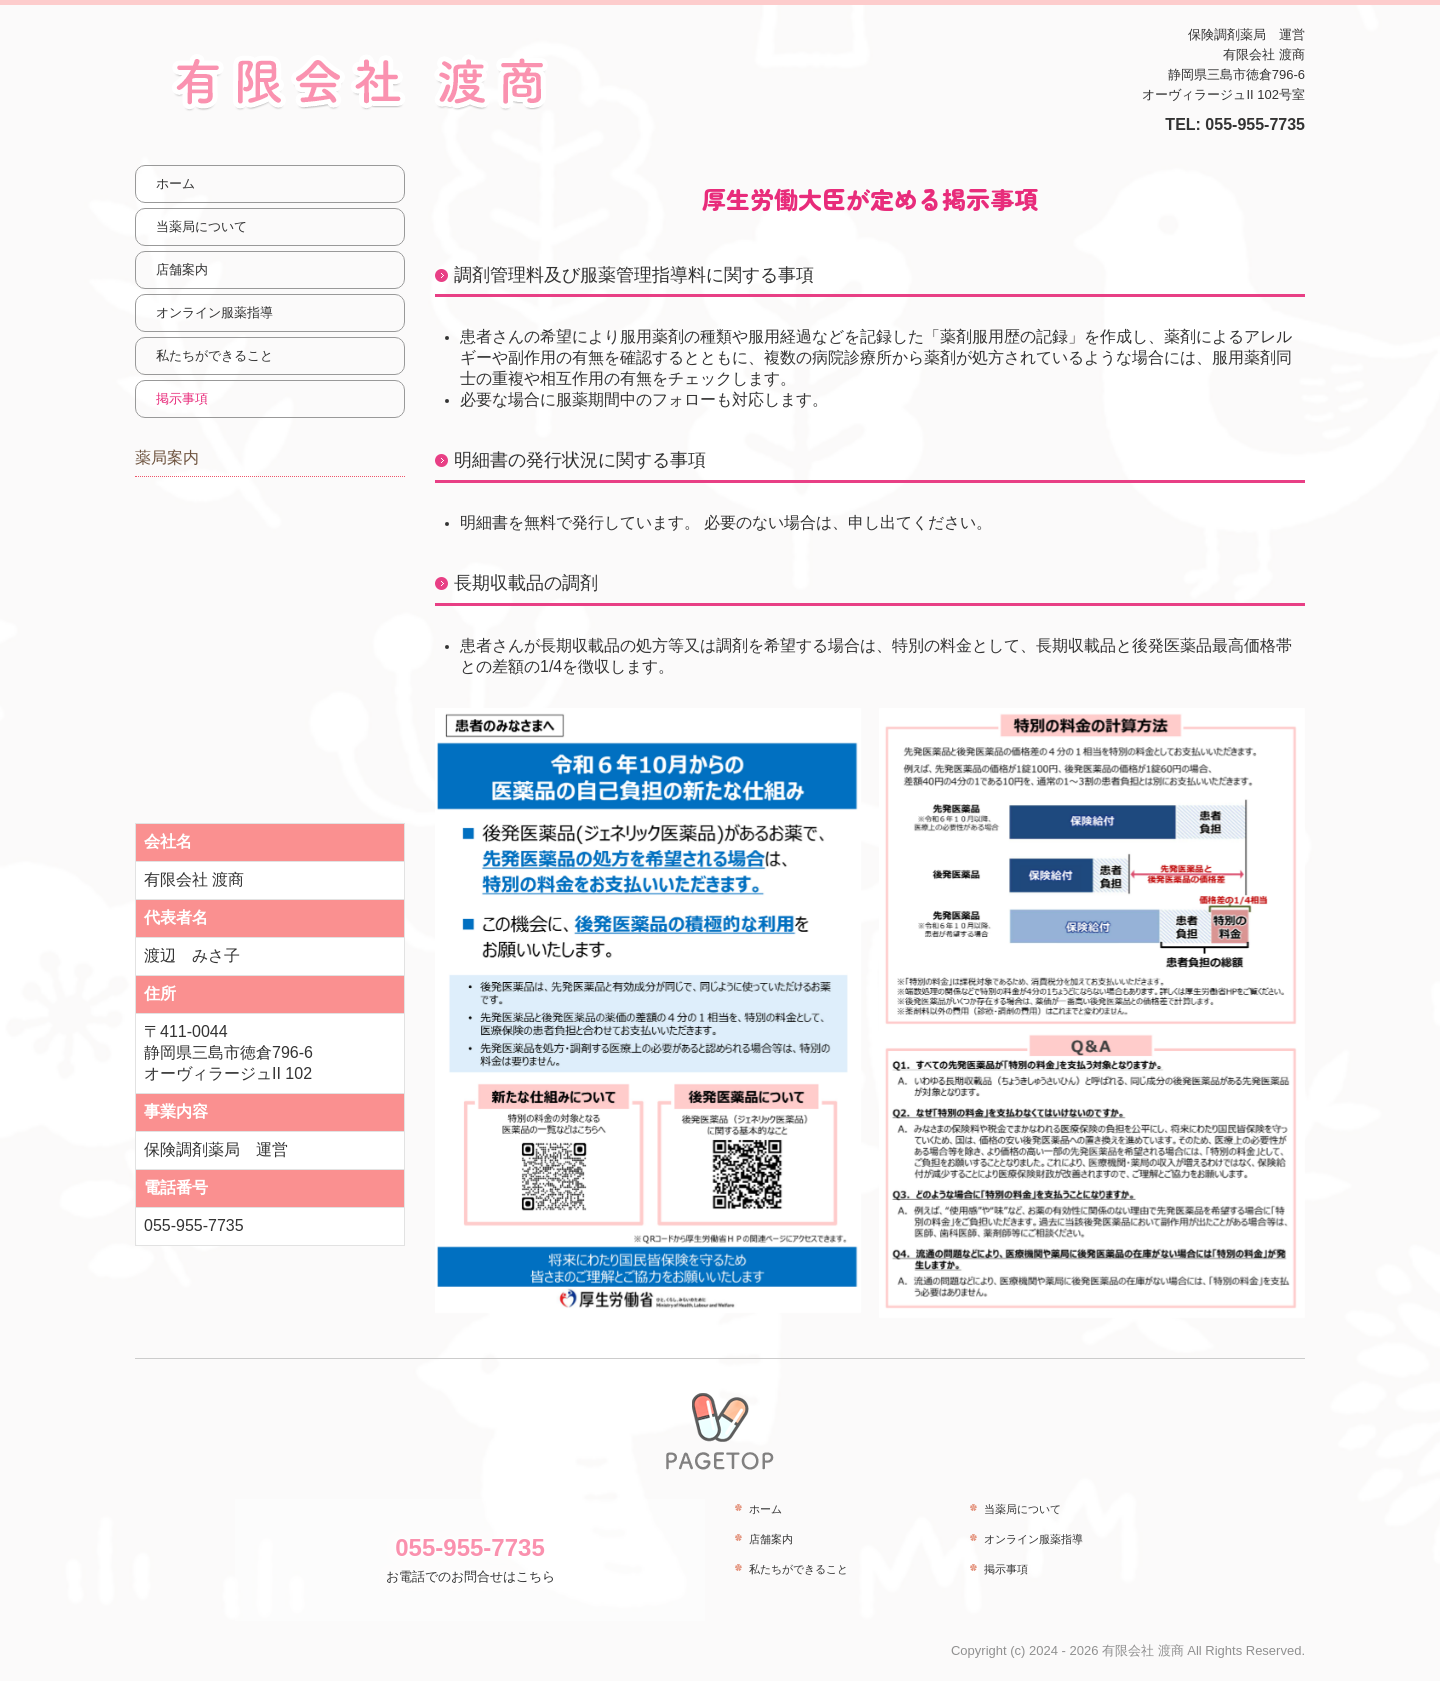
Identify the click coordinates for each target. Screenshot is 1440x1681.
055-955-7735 (1255, 124)
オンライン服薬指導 (214, 312)
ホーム (175, 183)
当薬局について (201, 226)
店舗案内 (182, 269)
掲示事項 (182, 398)
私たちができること (214, 355)
